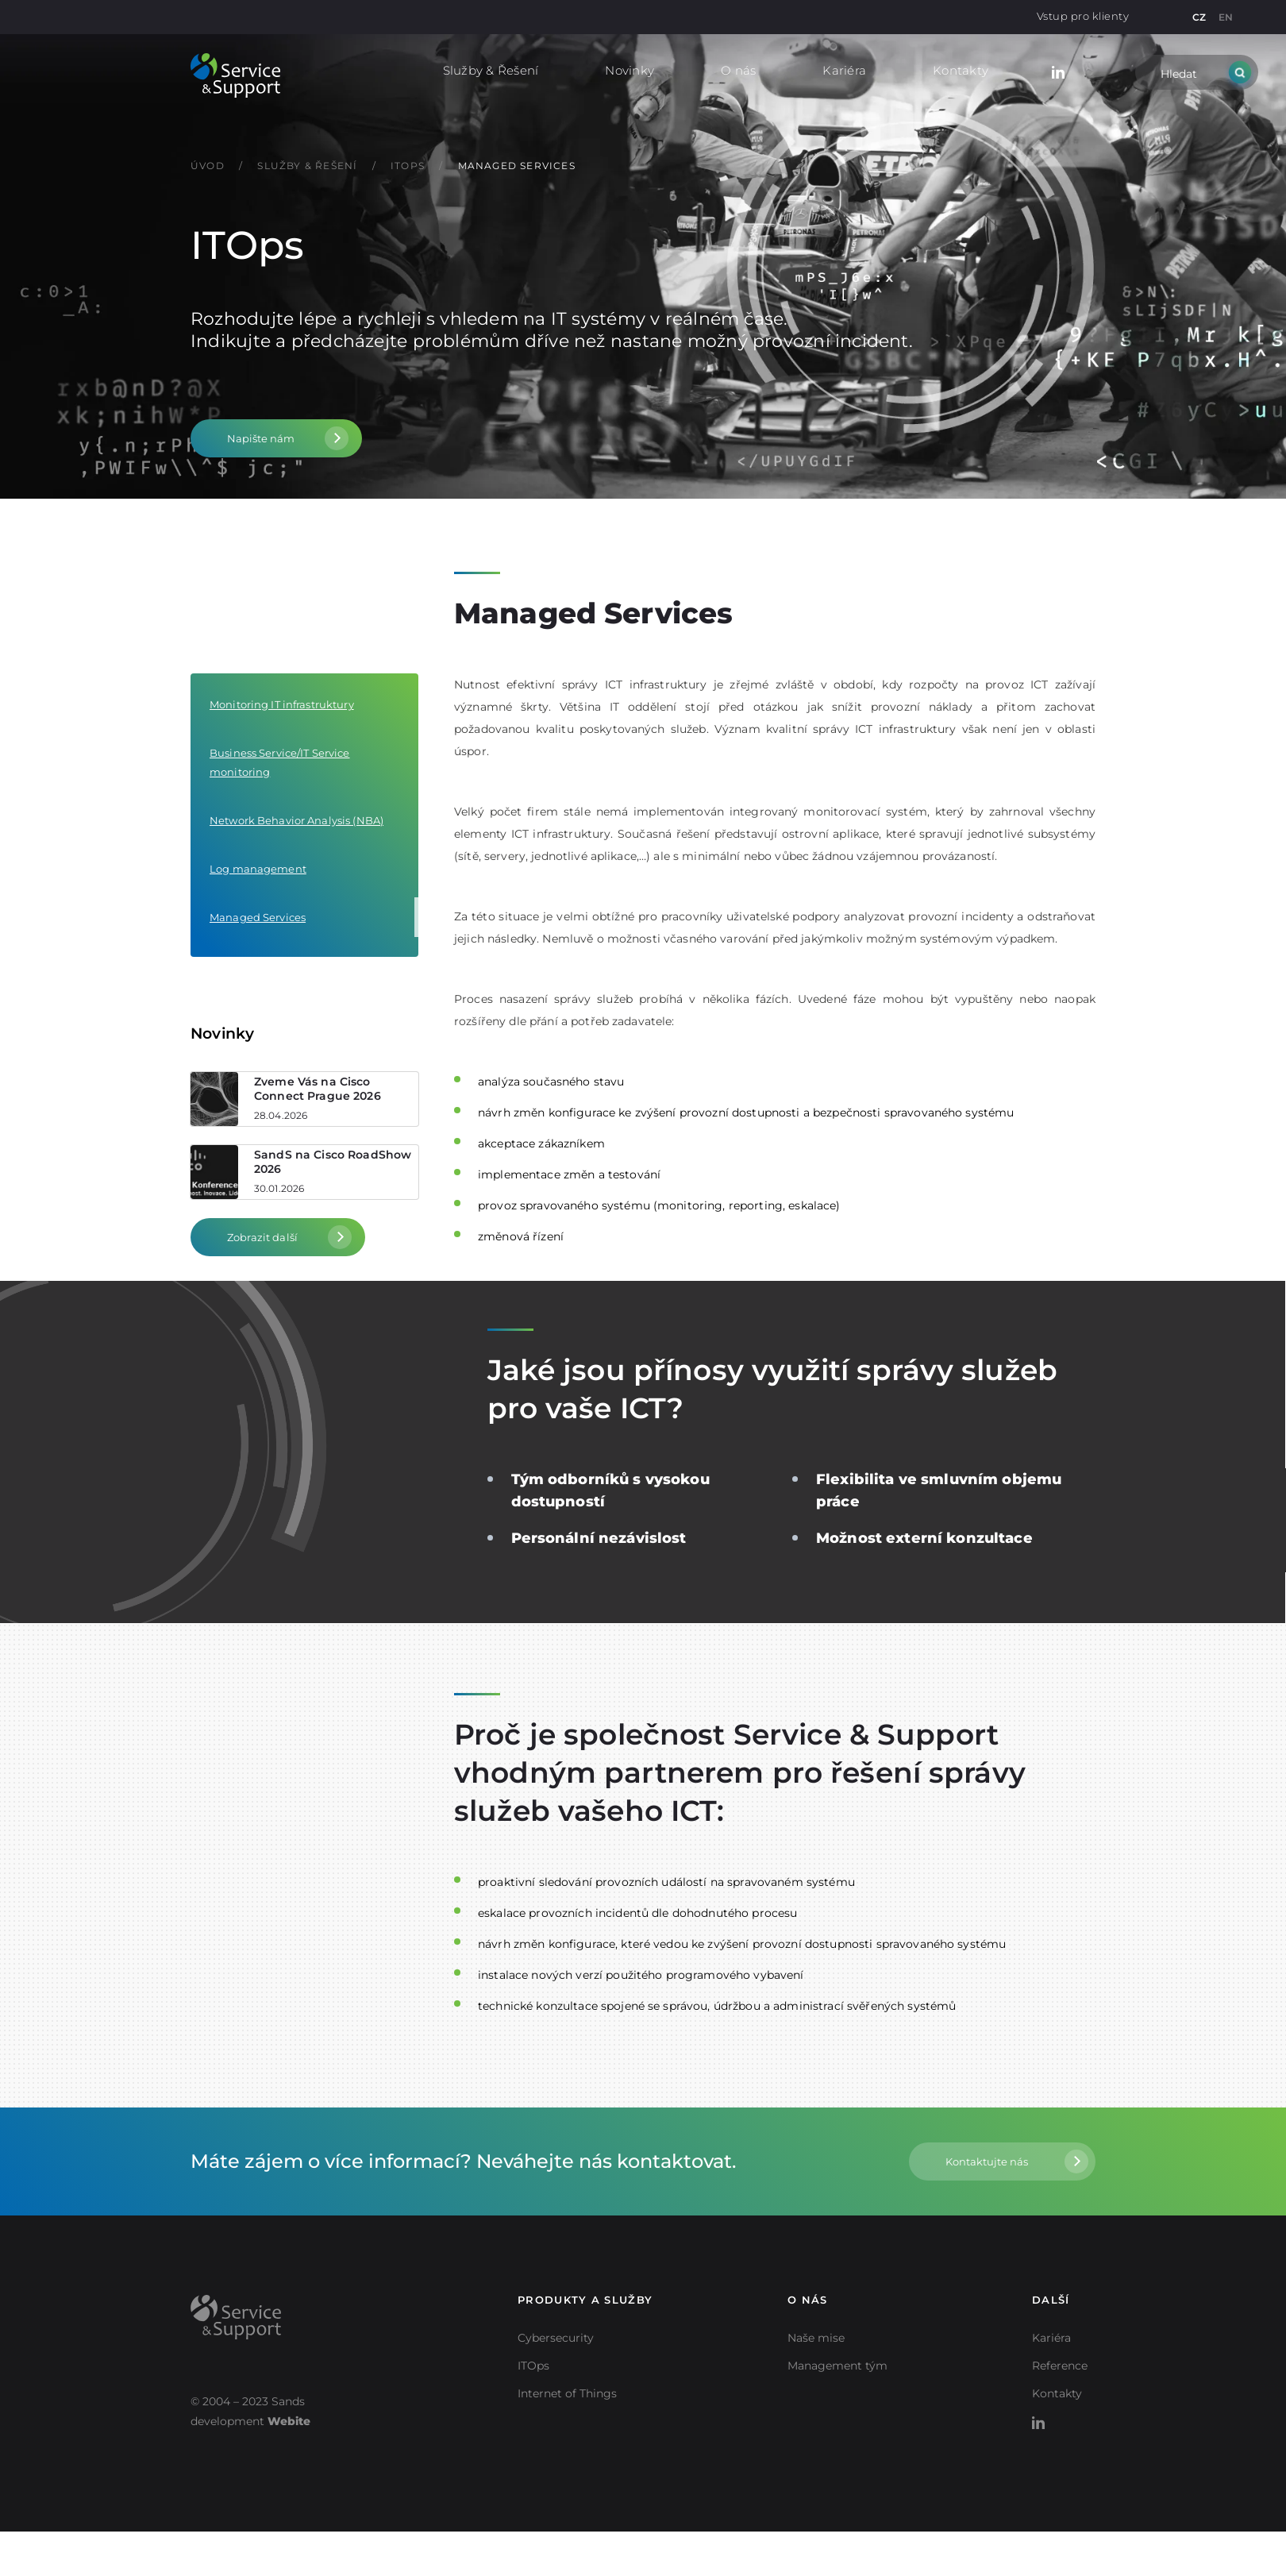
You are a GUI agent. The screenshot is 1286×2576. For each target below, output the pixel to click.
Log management (258, 868)
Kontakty (960, 70)
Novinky (629, 70)
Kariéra (844, 70)
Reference (1060, 2365)
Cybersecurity (556, 2338)
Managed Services (517, 166)
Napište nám (261, 438)
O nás (738, 70)
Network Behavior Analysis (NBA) (296, 820)
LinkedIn (1058, 70)
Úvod (209, 166)
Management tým (837, 2365)
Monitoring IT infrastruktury (282, 704)
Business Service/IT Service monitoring (280, 762)
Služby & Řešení (491, 70)
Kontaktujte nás (986, 2161)
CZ (1199, 17)
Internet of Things (567, 2393)
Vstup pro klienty (1083, 16)
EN (1226, 17)
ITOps (409, 166)
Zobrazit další (262, 1237)
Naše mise (816, 2338)
